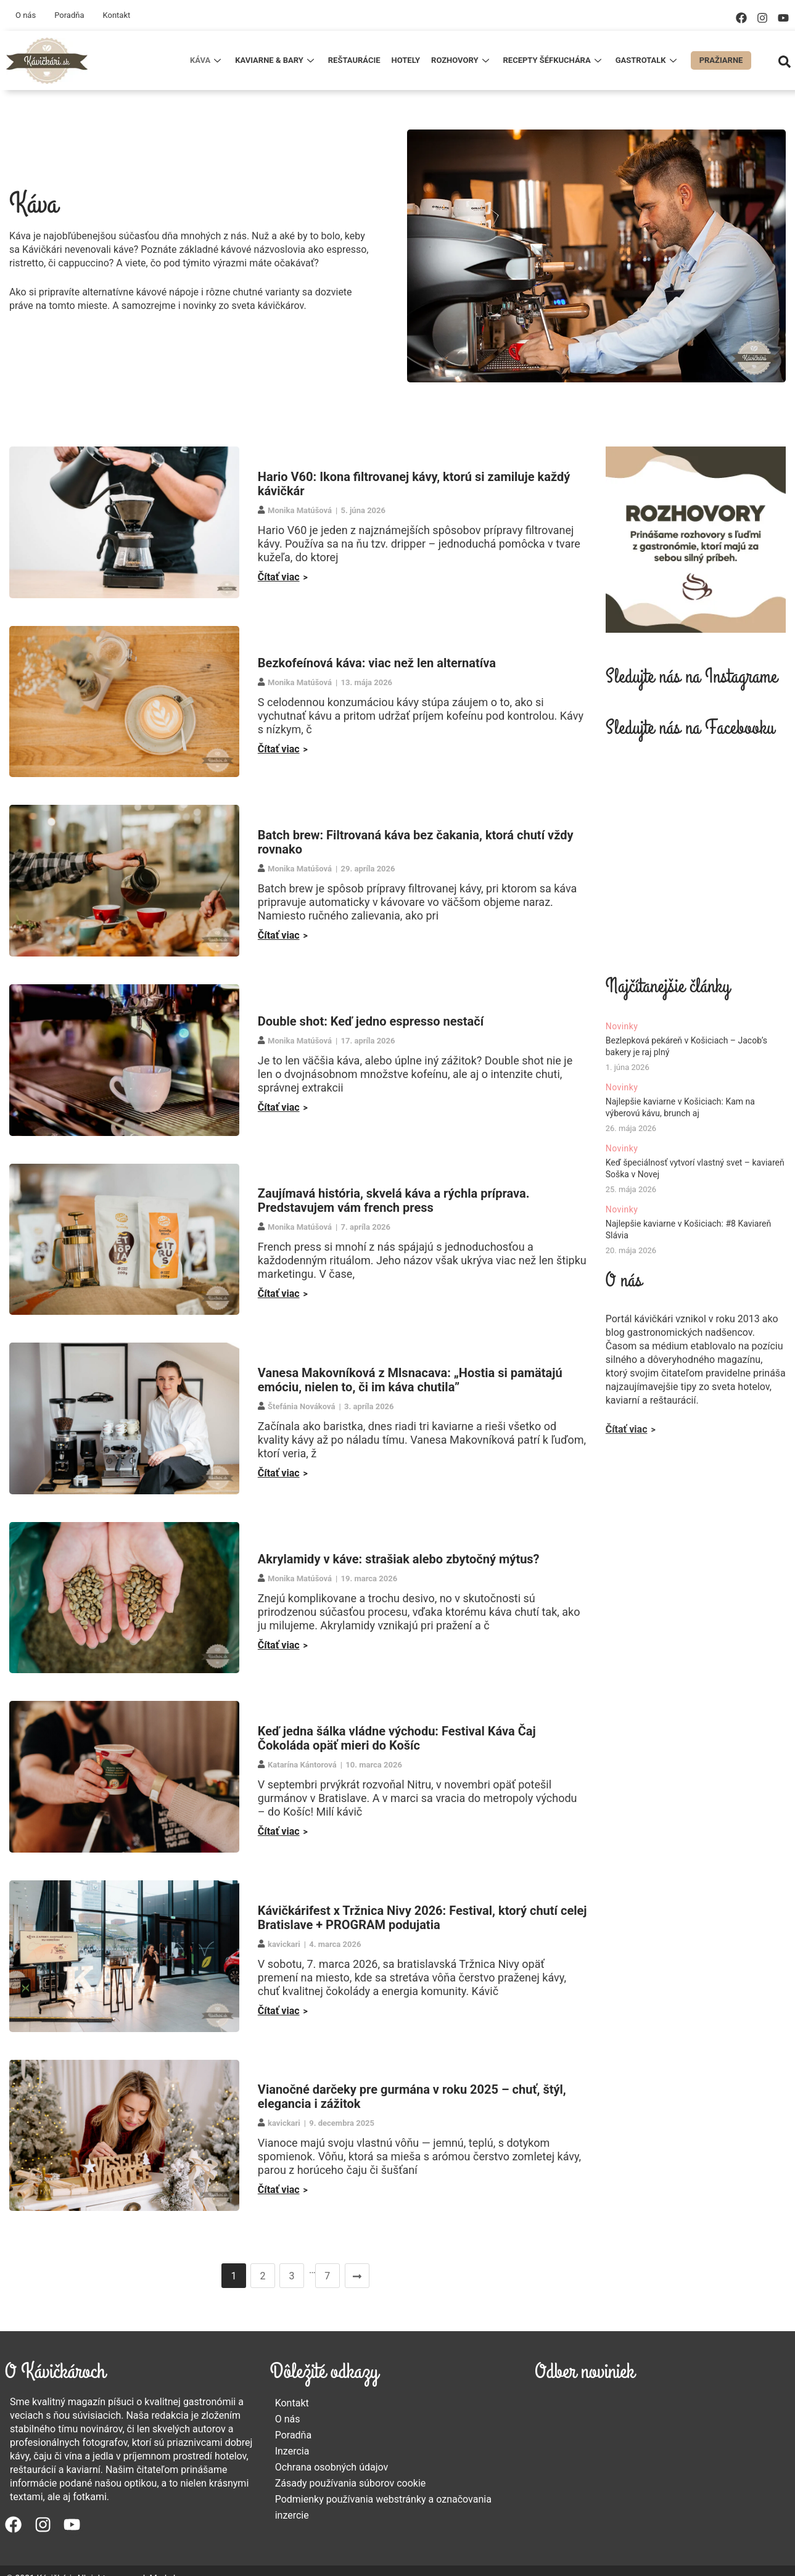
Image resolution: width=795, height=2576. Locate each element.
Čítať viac (279, 577)
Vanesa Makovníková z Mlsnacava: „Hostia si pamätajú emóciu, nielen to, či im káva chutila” (410, 1379)
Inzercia (292, 2451)
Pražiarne (721, 60)
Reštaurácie (354, 60)
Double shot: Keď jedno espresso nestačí (371, 1021)
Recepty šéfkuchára (553, 60)
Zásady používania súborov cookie (350, 2483)
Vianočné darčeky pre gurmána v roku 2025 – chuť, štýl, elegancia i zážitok (412, 2096)
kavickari (284, 1944)
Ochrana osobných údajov (332, 2467)
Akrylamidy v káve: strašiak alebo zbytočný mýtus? (399, 1559)
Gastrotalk (648, 60)
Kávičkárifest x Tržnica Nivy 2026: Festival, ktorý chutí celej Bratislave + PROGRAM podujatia (422, 1917)
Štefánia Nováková (301, 1406)
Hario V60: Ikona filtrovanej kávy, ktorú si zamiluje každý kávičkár (414, 483)
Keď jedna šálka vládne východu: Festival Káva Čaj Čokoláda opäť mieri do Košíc (397, 1738)
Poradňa (69, 15)
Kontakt (116, 15)
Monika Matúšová (300, 510)
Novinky (622, 1026)
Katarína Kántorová (302, 1764)
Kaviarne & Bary (276, 60)
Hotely (406, 60)
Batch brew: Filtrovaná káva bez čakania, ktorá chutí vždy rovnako (416, 842)
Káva (207, 60)
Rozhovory (461, 60)
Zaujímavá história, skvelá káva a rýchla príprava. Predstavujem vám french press (394, 1200)
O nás (25, 15)
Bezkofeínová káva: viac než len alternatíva (377, 663)
